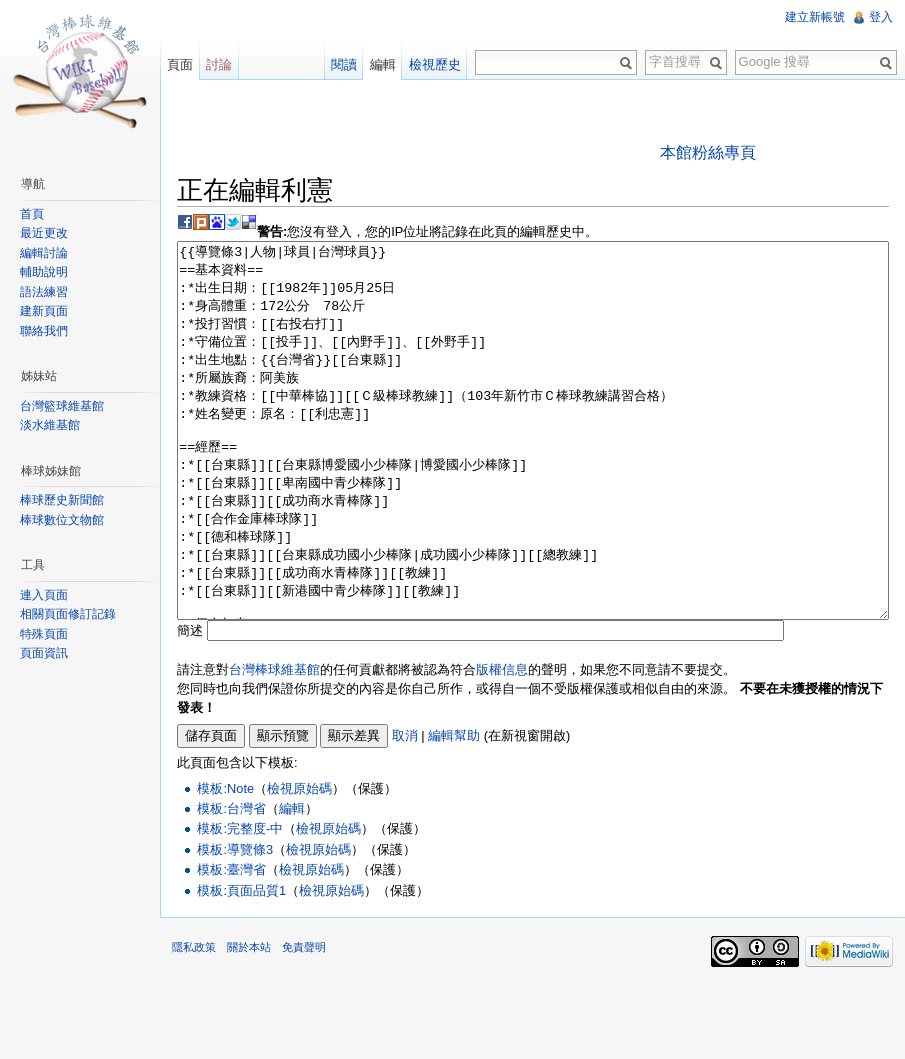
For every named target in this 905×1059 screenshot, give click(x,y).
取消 (405, 810)
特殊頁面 (44, 634)
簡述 (190, 705)
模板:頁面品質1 (241, 965)
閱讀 (344, 64)
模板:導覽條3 (235, 924)
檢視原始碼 (299, 863)
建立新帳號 (815, 17)
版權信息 (502, 744)
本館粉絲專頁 (708, 152)
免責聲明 (304, 1022)
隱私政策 (194, 1022)
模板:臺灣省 (231, 944)
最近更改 (44, 233)
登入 (881, 17)
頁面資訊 (44, 653)
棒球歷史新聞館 (62, 500)
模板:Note (225, 863)
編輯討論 (44, 253)
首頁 (32, 214)
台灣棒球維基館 (274, 744)
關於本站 (249, 1022)
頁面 (180, 64)
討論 (219, 64)
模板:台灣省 (231, 883)
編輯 (292, 883)
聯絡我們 (44, 331)
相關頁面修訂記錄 (68, 614)
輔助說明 (44, 272)
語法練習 (44, 292)
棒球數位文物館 (62, 520)
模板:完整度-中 (240, 903)
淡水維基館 (50, 425)
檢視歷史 (435, 64)
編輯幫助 (454, 810)
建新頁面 (44, 311)
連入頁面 (44, 595)
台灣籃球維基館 (62, 406)
